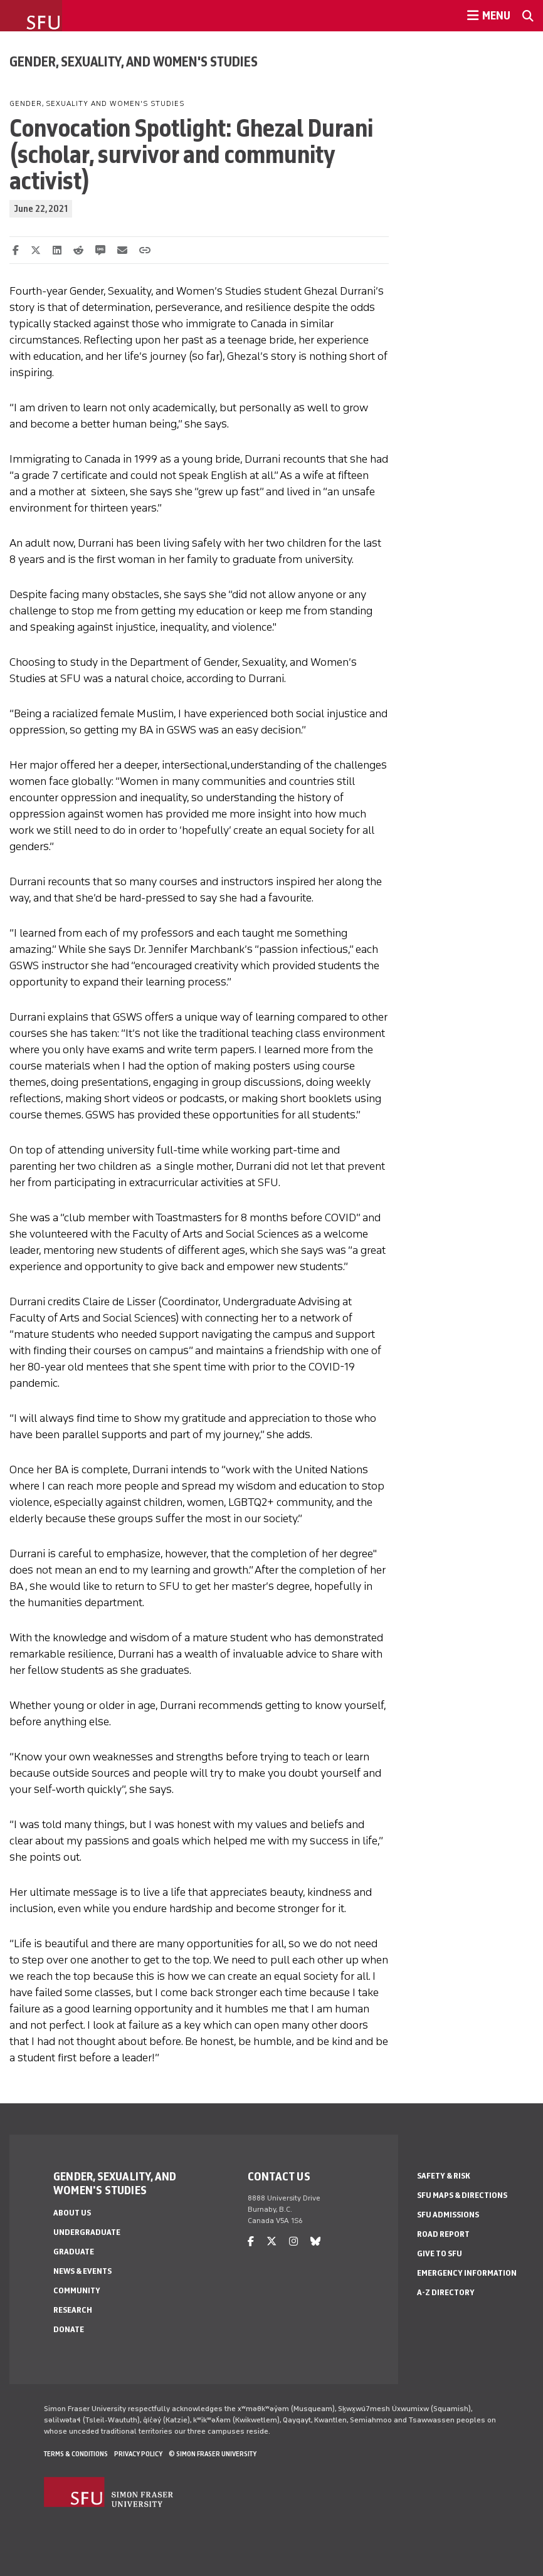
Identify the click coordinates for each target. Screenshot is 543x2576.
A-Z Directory (446, 2292)
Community (76, 2290)
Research (72, 2310)
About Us (72, 2212)
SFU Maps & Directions (462, 2195)
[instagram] (293, 2241)
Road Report (443, 2234)
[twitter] (271, 2241)
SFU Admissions (448, 2214)
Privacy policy (138, 2453)
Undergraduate (86, 2232)
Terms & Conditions (76, 2453)
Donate (68, 2329)
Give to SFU (439, 2253)
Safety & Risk (443, 2175)
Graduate (73, 2251)
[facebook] (251, 2241)
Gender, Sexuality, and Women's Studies (133, 61)
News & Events (82, 2271)
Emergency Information (467, 2273)
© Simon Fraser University (212, 2453)
